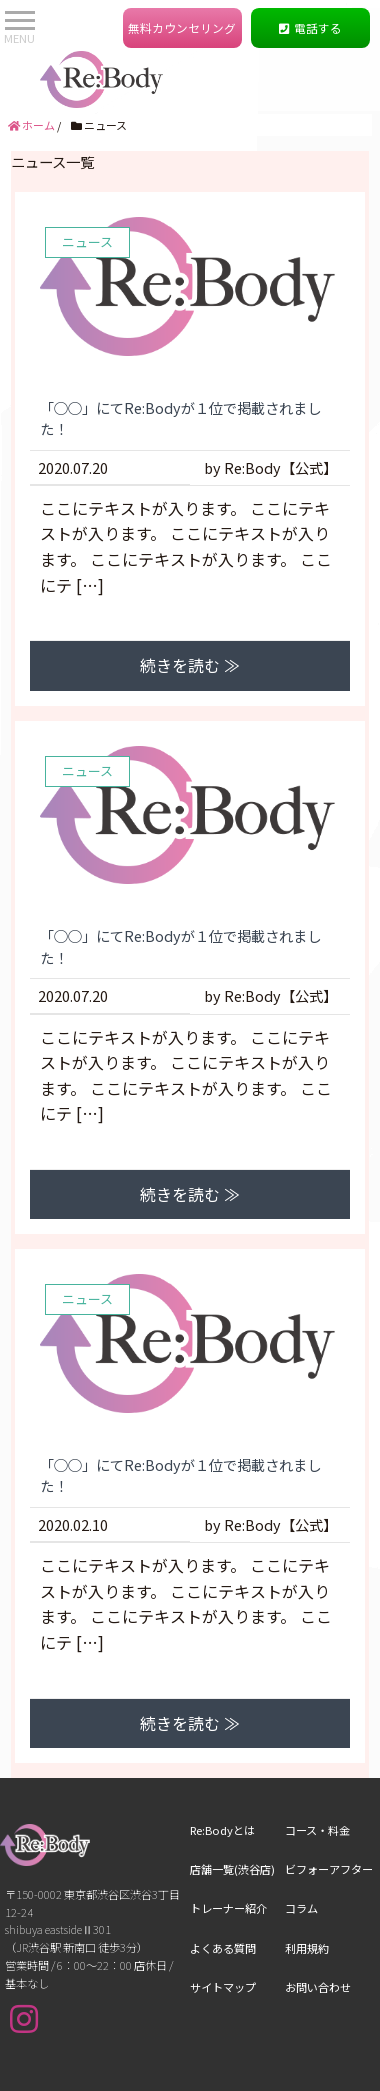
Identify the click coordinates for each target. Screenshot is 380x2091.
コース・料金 (317, 1769)
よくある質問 (223, 1886)
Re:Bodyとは (222, 1769)
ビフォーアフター (329, 1808)
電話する (311, 28)
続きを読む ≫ (190, 604)
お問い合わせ (318, 1926)
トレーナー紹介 (228, 1847)
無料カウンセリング (182, 28)
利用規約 (307, 1886)
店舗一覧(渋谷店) (232, 1808)
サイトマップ (223, 1926)
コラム (301, 1847)
